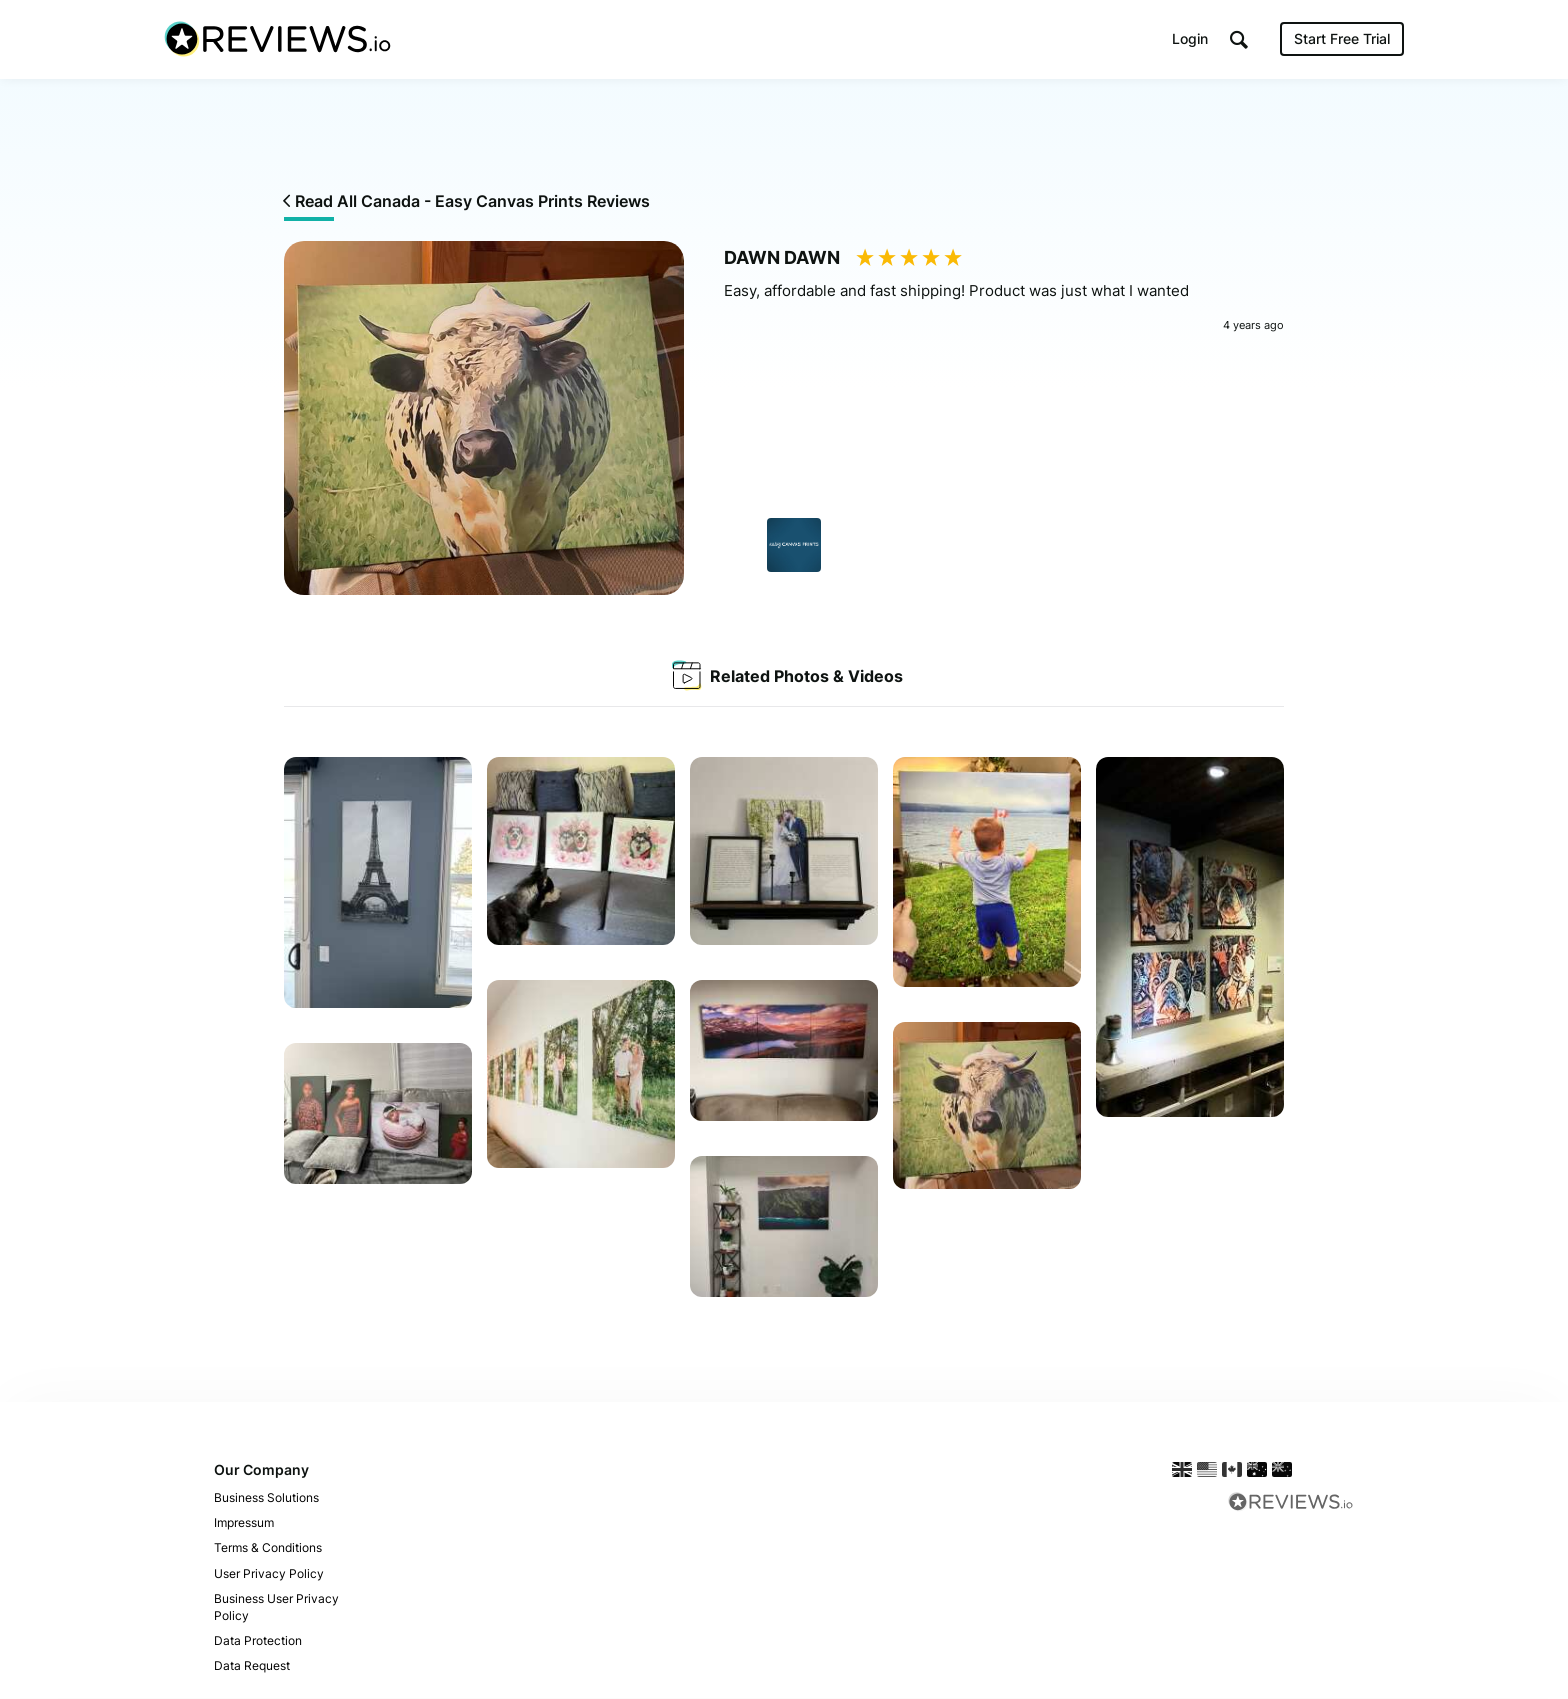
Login (1190, 39)
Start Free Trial (1342, 39)
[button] (1239, 40)
